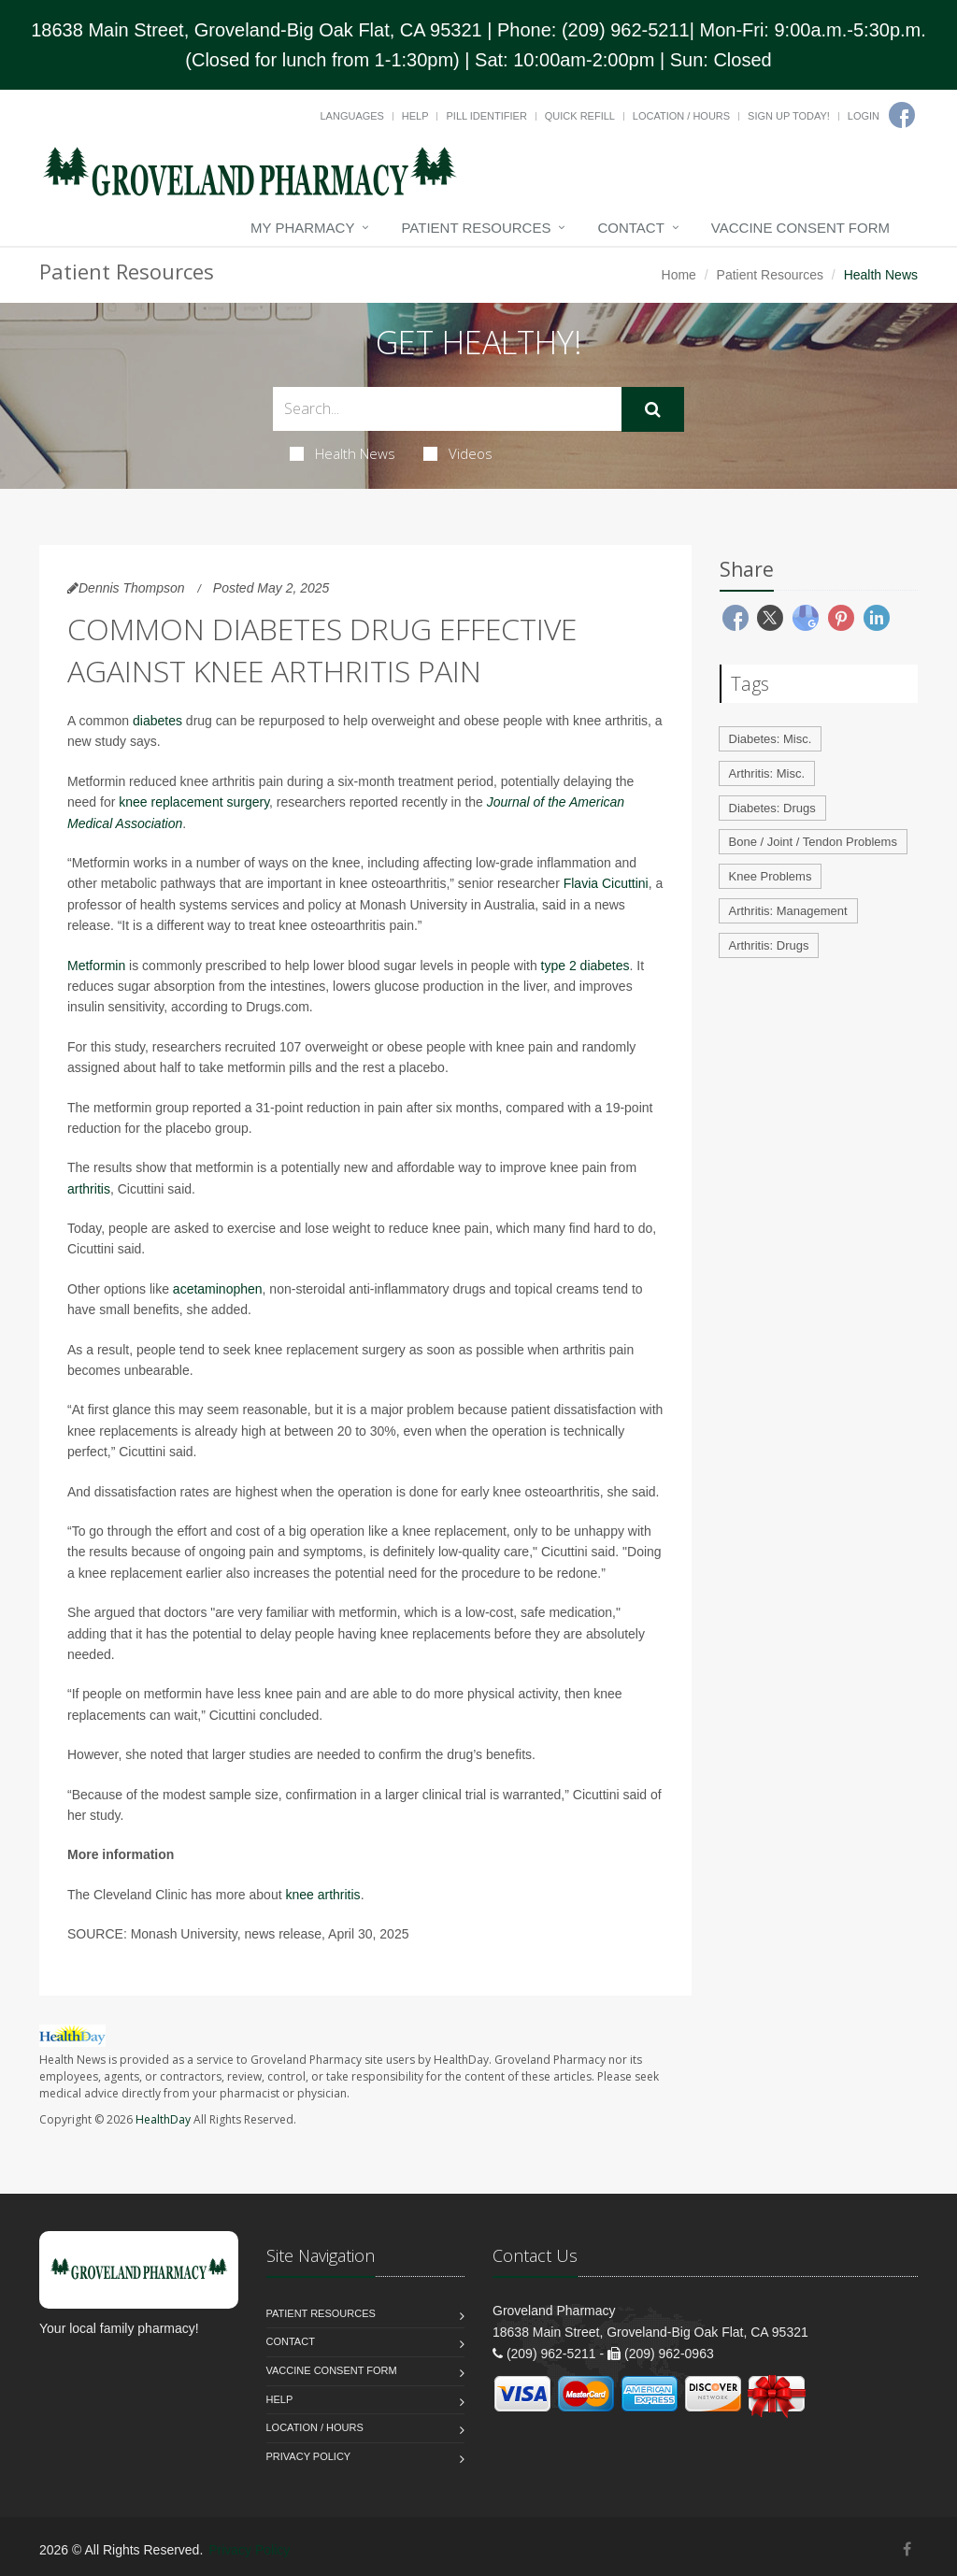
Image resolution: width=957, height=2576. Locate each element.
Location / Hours (681, 116)
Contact (630, 228)
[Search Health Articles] (447, 409)
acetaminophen (218, 1288)
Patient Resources (475, 228)
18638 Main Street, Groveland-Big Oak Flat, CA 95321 (256, 30)
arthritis (88, 1188)
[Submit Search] (652, 409)
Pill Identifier (486, 116)
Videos (458, 453)
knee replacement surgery (194, 801)
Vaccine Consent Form (800, 228)
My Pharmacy (302, 228)
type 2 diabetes (585, 965)
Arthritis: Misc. (767, 773)
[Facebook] (902, 115)
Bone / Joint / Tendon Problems (813, 842)
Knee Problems (770, 876)
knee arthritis (322, 1894)
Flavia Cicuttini (606, 883)
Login (863, 116)
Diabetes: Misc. (770, 739)
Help (415, 116)
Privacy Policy (308, 2456)
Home (679, 274)
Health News (342, 453)
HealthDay (163, 2119)
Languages (351, 116)
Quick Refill (580, 116)
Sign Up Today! (789, 116)
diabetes (157, 720)
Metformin (96, 965)
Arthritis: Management (788, 911)
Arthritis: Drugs (769, 945)
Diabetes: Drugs (772, 808)
